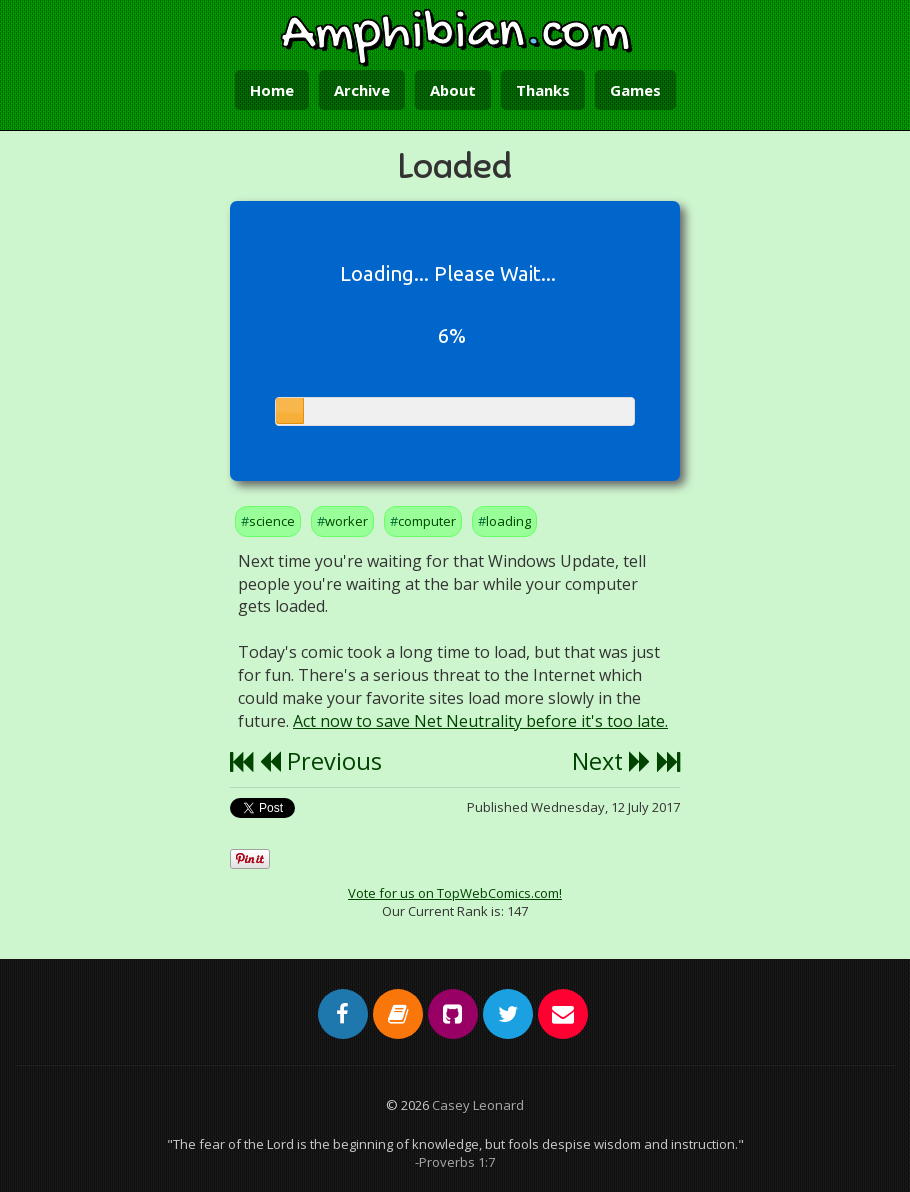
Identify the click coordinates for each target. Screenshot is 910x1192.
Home (272, 90)
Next (611, 761)
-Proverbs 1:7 (455, 1162)
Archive (362, 90)
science (272, 521)
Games (635, 90)
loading (508, 521)
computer (427, 521)
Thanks (543, 90)
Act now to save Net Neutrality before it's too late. (480, 721)
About (453, 90)
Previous (320, 761)
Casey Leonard (478, 1105)
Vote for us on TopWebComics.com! (455, 893)
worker (346, 521)
